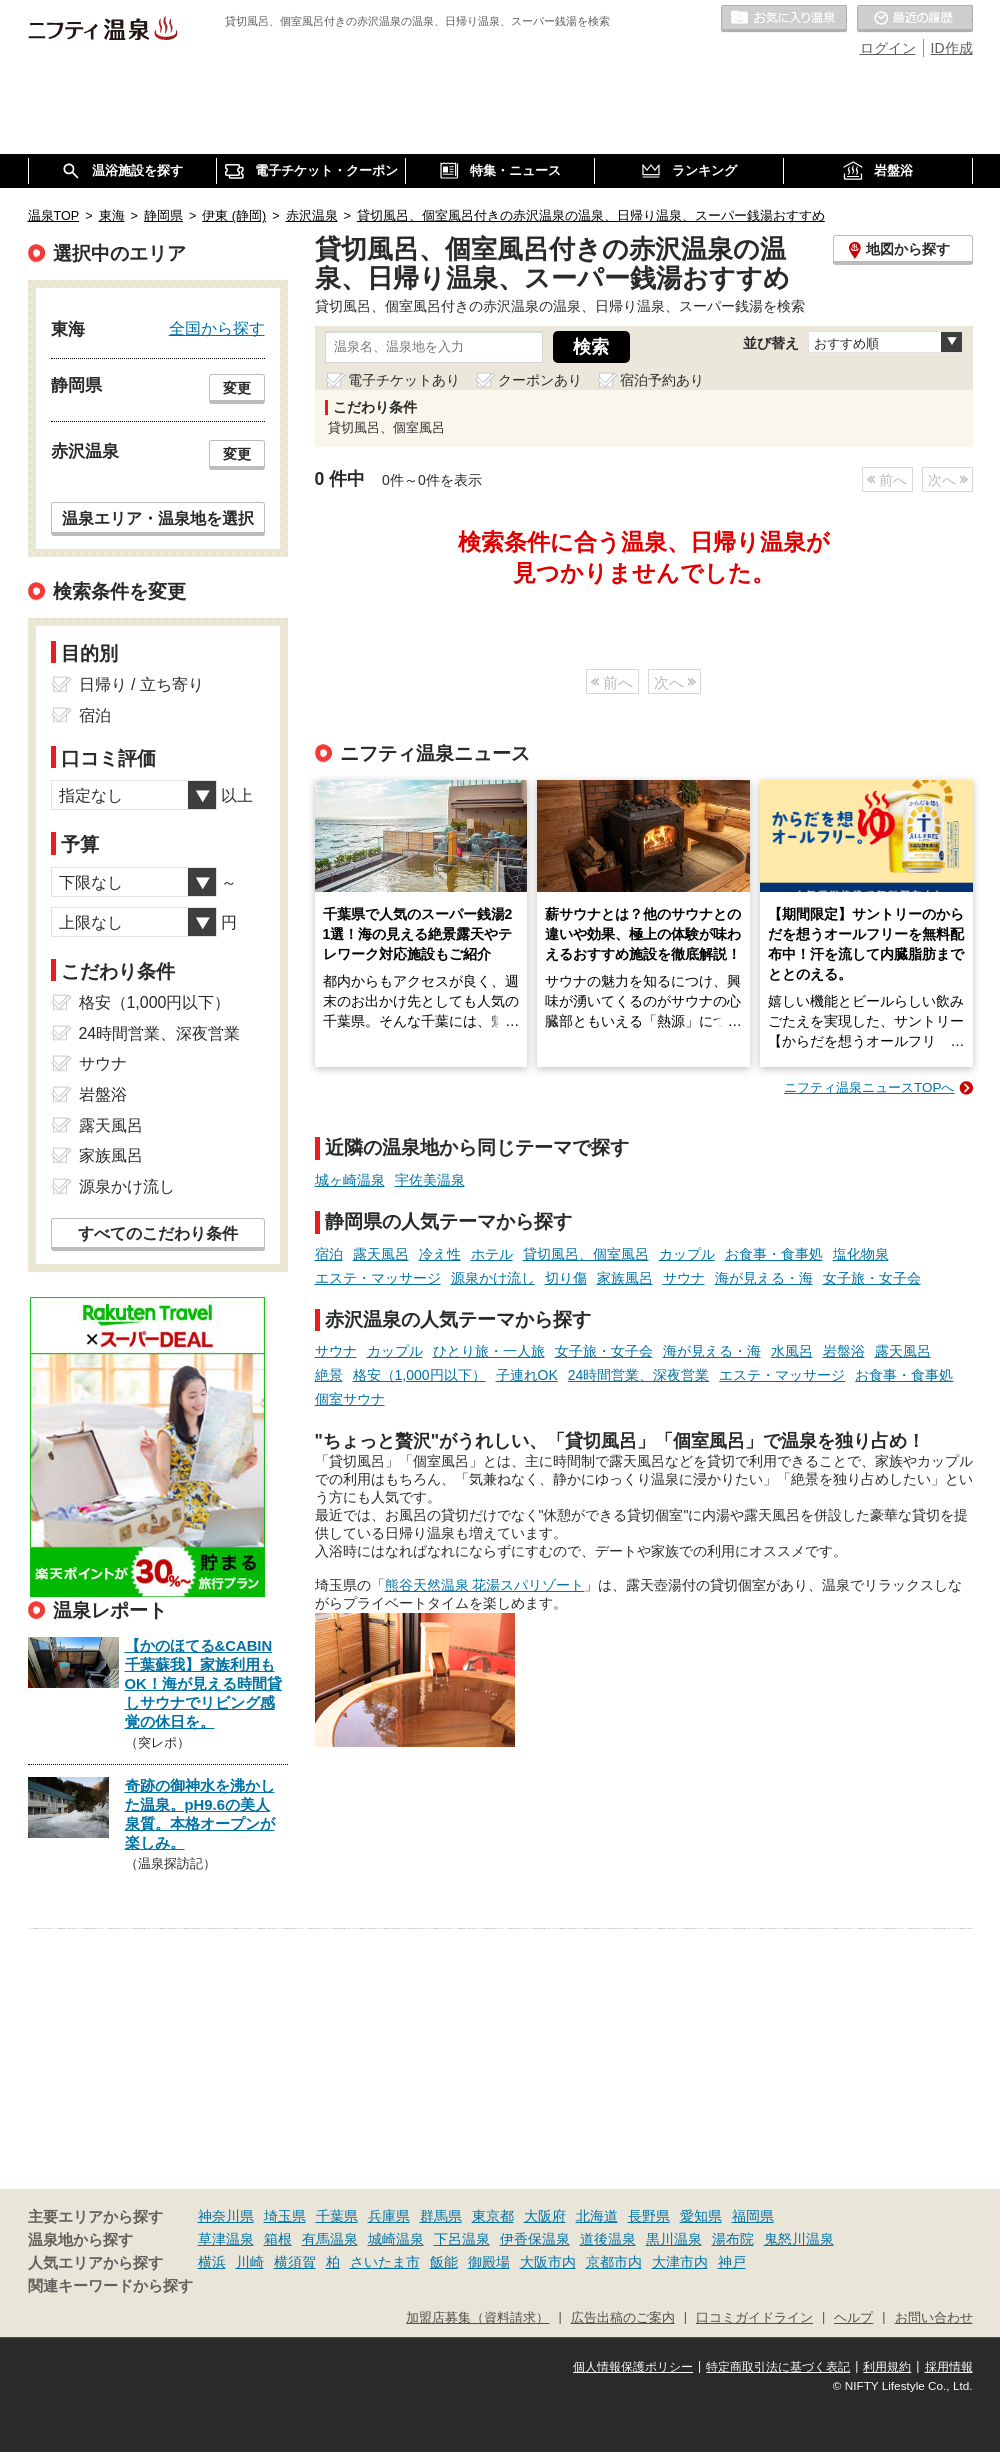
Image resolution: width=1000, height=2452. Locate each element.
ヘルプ (853, 2318)
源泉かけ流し (493, 1278)
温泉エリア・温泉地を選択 (158, 518)
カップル (687, 1254)
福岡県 (753, 2216)
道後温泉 (608, 2239)
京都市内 (614, 2262)
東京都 (493, 2216)
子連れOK (527, 1375)
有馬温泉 (330, 2239)
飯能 (444, 2262)
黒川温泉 (674, 2239)
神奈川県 (226, 2216)
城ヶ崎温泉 (350, 1180)
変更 (237, 388)
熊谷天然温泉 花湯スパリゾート (485, 1585)
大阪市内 (548, 2262)
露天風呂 (381, 1254)
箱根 (278, 2239)
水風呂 (792, 1351)
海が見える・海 (764, 1278)
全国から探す (217, 328)
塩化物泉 (861, 1254)
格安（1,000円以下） (419, 1375)
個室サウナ (350, 1399)
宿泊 (329, 1254)
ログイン (888, 48)
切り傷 (566, 1278)
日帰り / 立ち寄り (141, 684)
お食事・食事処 (774, 1254)
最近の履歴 (915, 19)
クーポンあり (540, 380)
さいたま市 (385, 2262)
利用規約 (887, 2367)
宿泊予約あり (662, 380)
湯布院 (733, 2239)
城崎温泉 (396, 2239)
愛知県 (701, 2216)
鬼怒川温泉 (799, 2239)
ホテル (492, 1254)
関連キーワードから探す (110, 2286)
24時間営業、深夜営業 (639, 1375)
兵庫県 (389, 2216)
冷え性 (440, 1254)
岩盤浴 (844, 1351)
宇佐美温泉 (430, 1180)
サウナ (684, 1278)
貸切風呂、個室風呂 (586, 1254)
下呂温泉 (462, 2239)
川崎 (250, 2262)
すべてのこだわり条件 (158, 1233)
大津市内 (680, 2262)
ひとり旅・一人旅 (489, 1351)
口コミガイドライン (754, 2318)
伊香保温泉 (535, 2239)
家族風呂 (625, 1278)
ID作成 (952, 48)
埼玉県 (285, 2216)
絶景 (329, 1375)
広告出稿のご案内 (623, 2318)
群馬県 (441, 2216)
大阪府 (545, 2216)
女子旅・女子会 (872, 1278)
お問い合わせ (934, 2318)
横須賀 (295, 2262)
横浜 (212, 2262)
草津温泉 (226, 2239)
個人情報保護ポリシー (633, 2367)
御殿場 (489, 2262)
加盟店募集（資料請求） (477, 2318)
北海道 (597, 2216)
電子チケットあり (404, 380)
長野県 (649, 2216)
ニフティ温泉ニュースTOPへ (869, 1087)
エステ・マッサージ (378, 1278)
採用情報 (949, 2367)
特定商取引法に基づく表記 (778, 2367)
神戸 (732, 2262)
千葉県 (337, 2216)
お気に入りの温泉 (784, 19)
